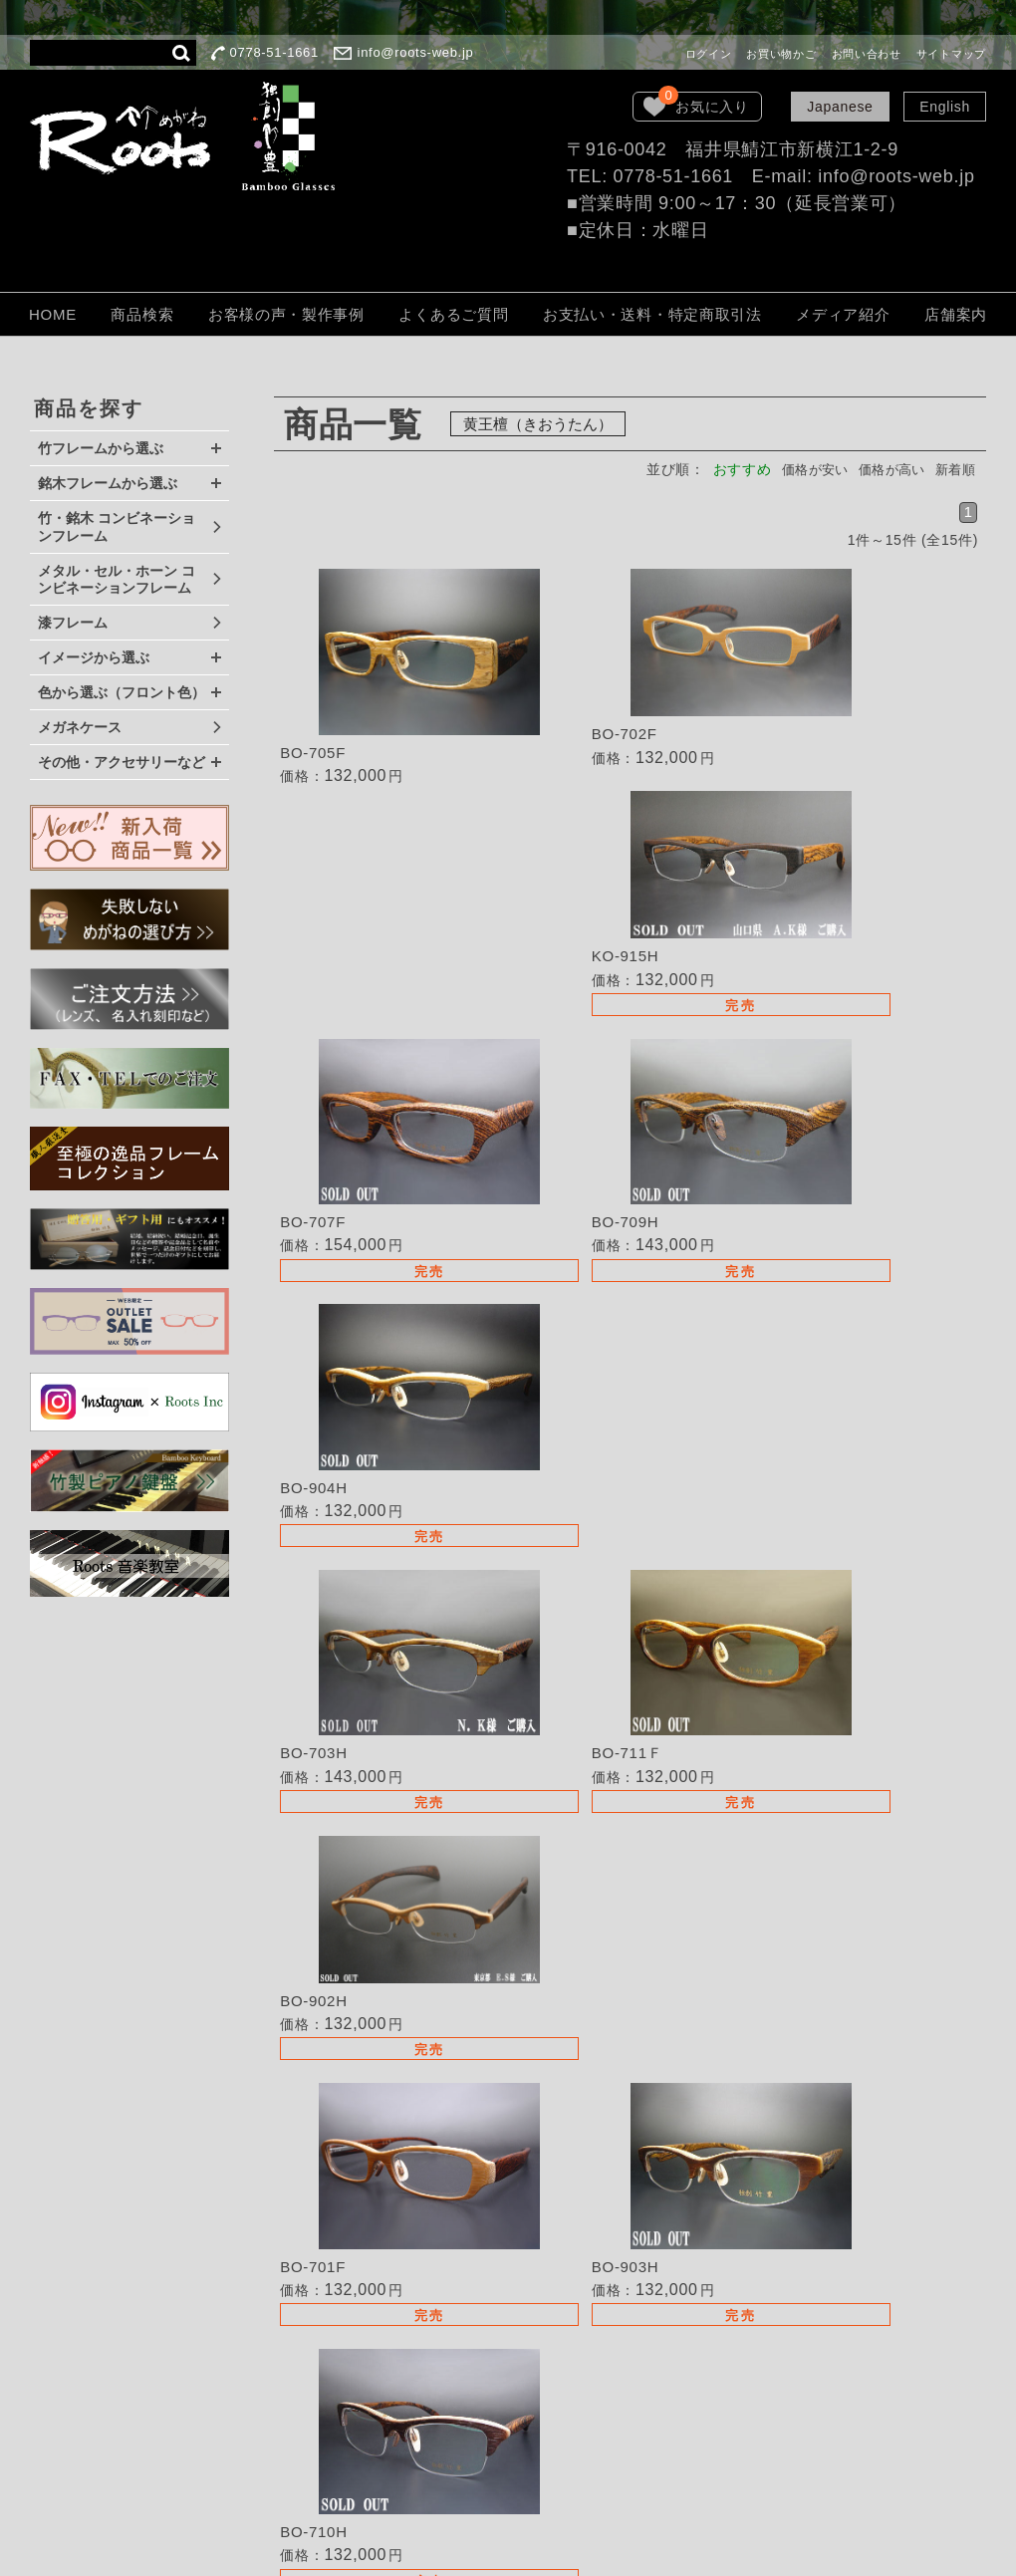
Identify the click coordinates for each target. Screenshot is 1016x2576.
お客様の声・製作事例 (286, 314)
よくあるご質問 (453, 314)
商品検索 (142, 314)
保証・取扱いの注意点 (577, 2348)
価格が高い (884, 469)
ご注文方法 (541, 2321)
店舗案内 (955, 314)
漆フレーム (73, 623)
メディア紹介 (842, 314)
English (944, 107)
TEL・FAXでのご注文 (576, 2265)
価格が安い (801, 469)
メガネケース (80, 727)
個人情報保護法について (584, 2376)
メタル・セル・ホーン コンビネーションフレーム (116, 580)
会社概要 (533, 2404)
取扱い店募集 (548, 2237)
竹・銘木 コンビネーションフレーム (116, 527)
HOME (53, 314)
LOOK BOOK (549, 2432)
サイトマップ (951, 54)
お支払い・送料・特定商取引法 (652, 314)
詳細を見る (392, 685)
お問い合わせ (866, 54)
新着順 (953, 469)
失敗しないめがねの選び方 (591, 2164)
